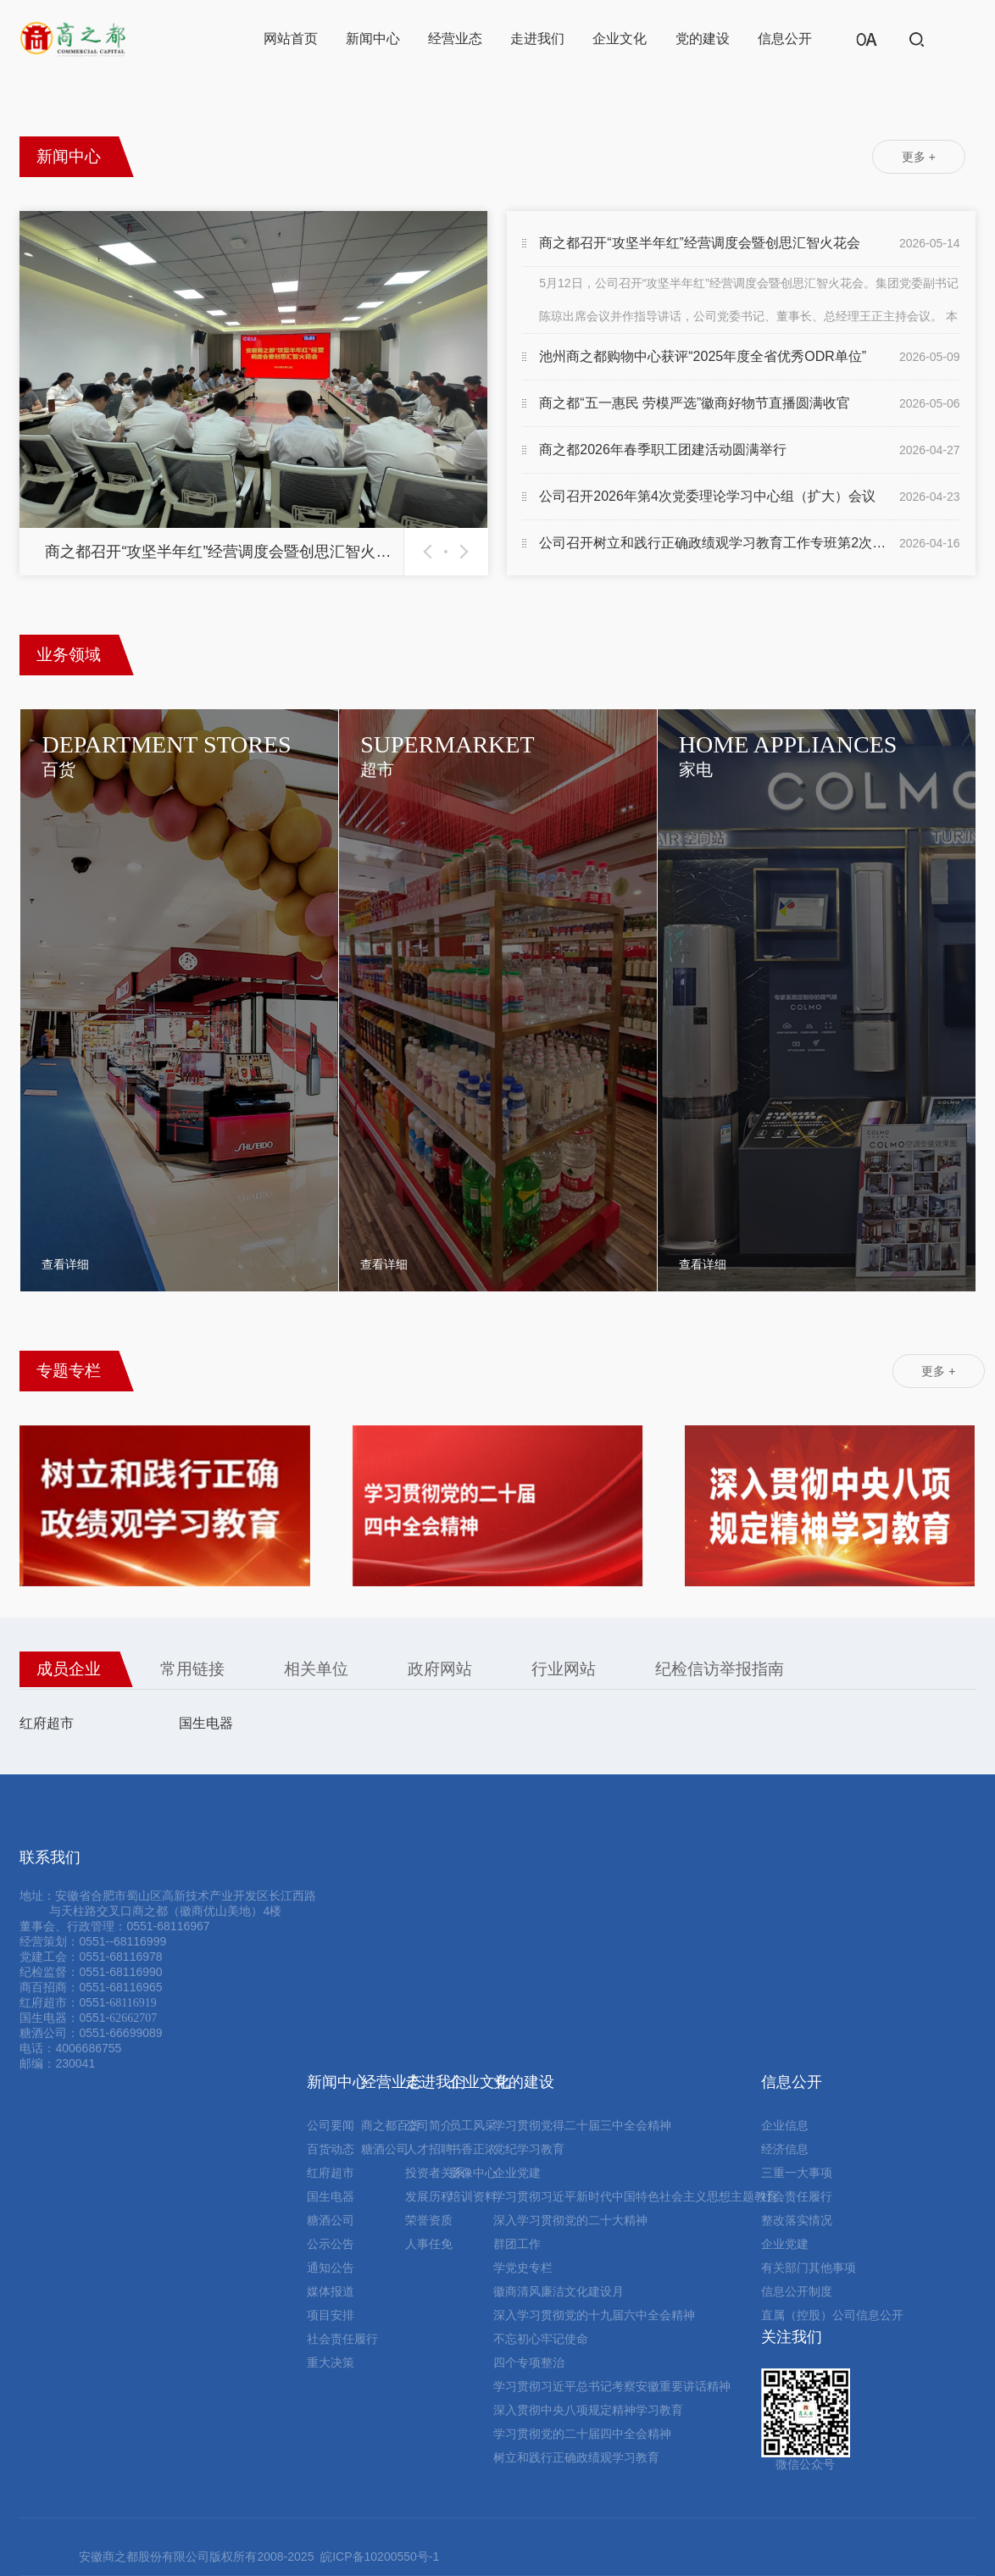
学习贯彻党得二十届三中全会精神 (582, 2125)
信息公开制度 (796, 2291)
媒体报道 (330, 2291)
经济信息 (785, 2149)
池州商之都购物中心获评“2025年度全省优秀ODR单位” (702, 356)
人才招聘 (429, 2149)
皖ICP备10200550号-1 (379, 2556)
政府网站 (440, 1669)
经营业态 (455, 38)
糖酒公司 (330, 2220)
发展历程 (429, 2196)
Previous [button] (431, 552)
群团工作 (517, 2244)
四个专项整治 (528, 2362)
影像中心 (473, 2172)
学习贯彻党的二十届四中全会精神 (582, 2433)
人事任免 (429, 2244)
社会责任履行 (342, 2339)
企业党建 (517, 2172)
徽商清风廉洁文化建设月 (558, 2291)
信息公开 (785, 38)
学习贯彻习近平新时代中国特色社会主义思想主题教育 (635, 2196)
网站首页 (291, 38)
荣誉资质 (429, 2220)
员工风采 (473, 2125)
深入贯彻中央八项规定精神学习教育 (588, 2410)
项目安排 (330, 2315)
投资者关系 (434, 2172)
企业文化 (619, 38)
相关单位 (316, 1669)
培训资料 (473, 2196)
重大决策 (330, 2362)
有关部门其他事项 (808, 2267)
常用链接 (192, 1669)
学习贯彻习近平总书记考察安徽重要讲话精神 (612, 2386)
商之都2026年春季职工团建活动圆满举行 (663, 449)
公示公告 (330, 2244)
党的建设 (702, 38)
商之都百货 (390, 2125)
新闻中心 (373, 38)
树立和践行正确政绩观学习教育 (576, 2457)
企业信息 (785, 2125)
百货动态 (330, 2149)
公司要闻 (330, 2125)
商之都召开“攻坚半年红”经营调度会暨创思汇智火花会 (699, 243)
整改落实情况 (796, 2220)
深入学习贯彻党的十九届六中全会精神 (594, 2315)
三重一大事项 (796, 2172)
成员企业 (68, 1669)
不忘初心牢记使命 (540, 2339)
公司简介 (429, 2125)
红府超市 (46, 1723)
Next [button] (461, 552)
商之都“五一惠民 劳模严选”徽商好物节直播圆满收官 (694, 403)
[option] (253, 393)
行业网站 (563, 1669)
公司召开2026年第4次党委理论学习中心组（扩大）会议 (707, 496)
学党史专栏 (523, 2267)
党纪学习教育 (528, 2149)
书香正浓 (473, 2149)
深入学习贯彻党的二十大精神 (570, 2220)
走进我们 (537, 38)
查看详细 (65, 1264)
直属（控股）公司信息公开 (832, 2315)
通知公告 (330, 2267)
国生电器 (206, 1723)
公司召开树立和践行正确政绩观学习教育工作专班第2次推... (715, 543)
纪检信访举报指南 (719, 1669)
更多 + (919, 157)
